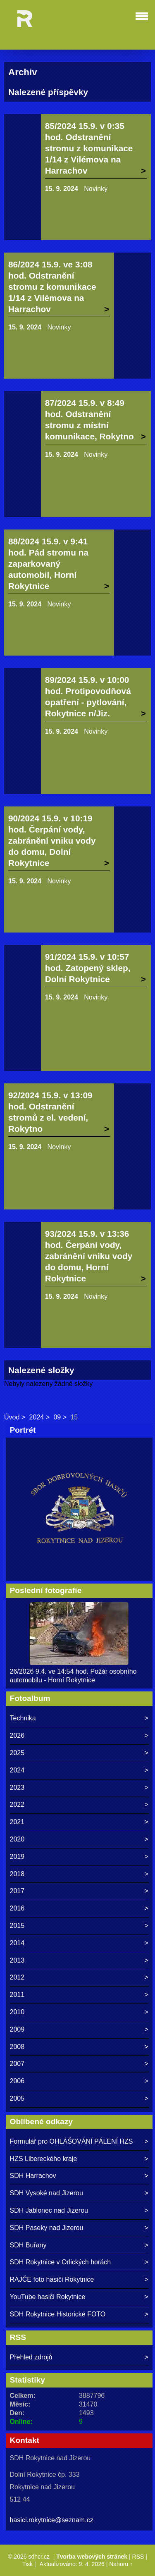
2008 (17, 2046)
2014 (17, 1942)
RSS (138, 2556)
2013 (17, 1960)
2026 (17, 1735)
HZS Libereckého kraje (43, 2158)
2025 (17, 1752)
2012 (17, 1977)
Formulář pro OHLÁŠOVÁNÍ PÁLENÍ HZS (71, 2141)
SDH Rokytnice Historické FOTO (58, 2314)
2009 (17, 2029)
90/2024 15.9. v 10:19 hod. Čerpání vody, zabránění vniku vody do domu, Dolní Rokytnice (52, 840)
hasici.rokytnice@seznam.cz (51, 2520)
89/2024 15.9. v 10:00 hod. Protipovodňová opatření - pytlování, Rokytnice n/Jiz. (88, 696)
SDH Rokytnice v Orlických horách (60, 2262)
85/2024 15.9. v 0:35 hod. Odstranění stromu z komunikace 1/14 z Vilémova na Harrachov (89, 148)
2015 (17, 1925)
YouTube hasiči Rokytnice (48, 2296)
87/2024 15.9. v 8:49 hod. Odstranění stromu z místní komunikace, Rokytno (89, 419)
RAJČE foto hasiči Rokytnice (52, 2279)
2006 (17, 2081)
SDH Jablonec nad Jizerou (49, 2210)
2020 (17, 1839)
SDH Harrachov (33, 2175)
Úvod (11, 1417)
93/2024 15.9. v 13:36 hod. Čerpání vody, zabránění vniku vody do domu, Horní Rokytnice (89, 1256)
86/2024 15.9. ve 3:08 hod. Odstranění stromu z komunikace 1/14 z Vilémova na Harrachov (52, 287)
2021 (17, 1821)
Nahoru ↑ (121, 2564)
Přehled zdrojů (31, 2357)
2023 (17, 1787)
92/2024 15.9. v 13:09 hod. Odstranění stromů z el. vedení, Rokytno (50, 1111)
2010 (17, 2011)
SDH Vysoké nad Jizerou (46, 2193)
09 (57, 1417)
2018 (17, 1873)
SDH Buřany (28, 2245)
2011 (17, 1994)
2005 (17, 2098)
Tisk (27, 2564)
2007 (17, 2063)
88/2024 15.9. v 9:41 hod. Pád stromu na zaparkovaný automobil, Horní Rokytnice (48, 564)
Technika (23, 1718)
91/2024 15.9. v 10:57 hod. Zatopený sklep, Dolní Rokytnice (88, 968)
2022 (17, 1804)
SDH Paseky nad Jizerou (46, 2227)
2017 (17, 1890)
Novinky (95, 188)
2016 (17, 1908)
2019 (17, 1856)
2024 (36, 1417)
